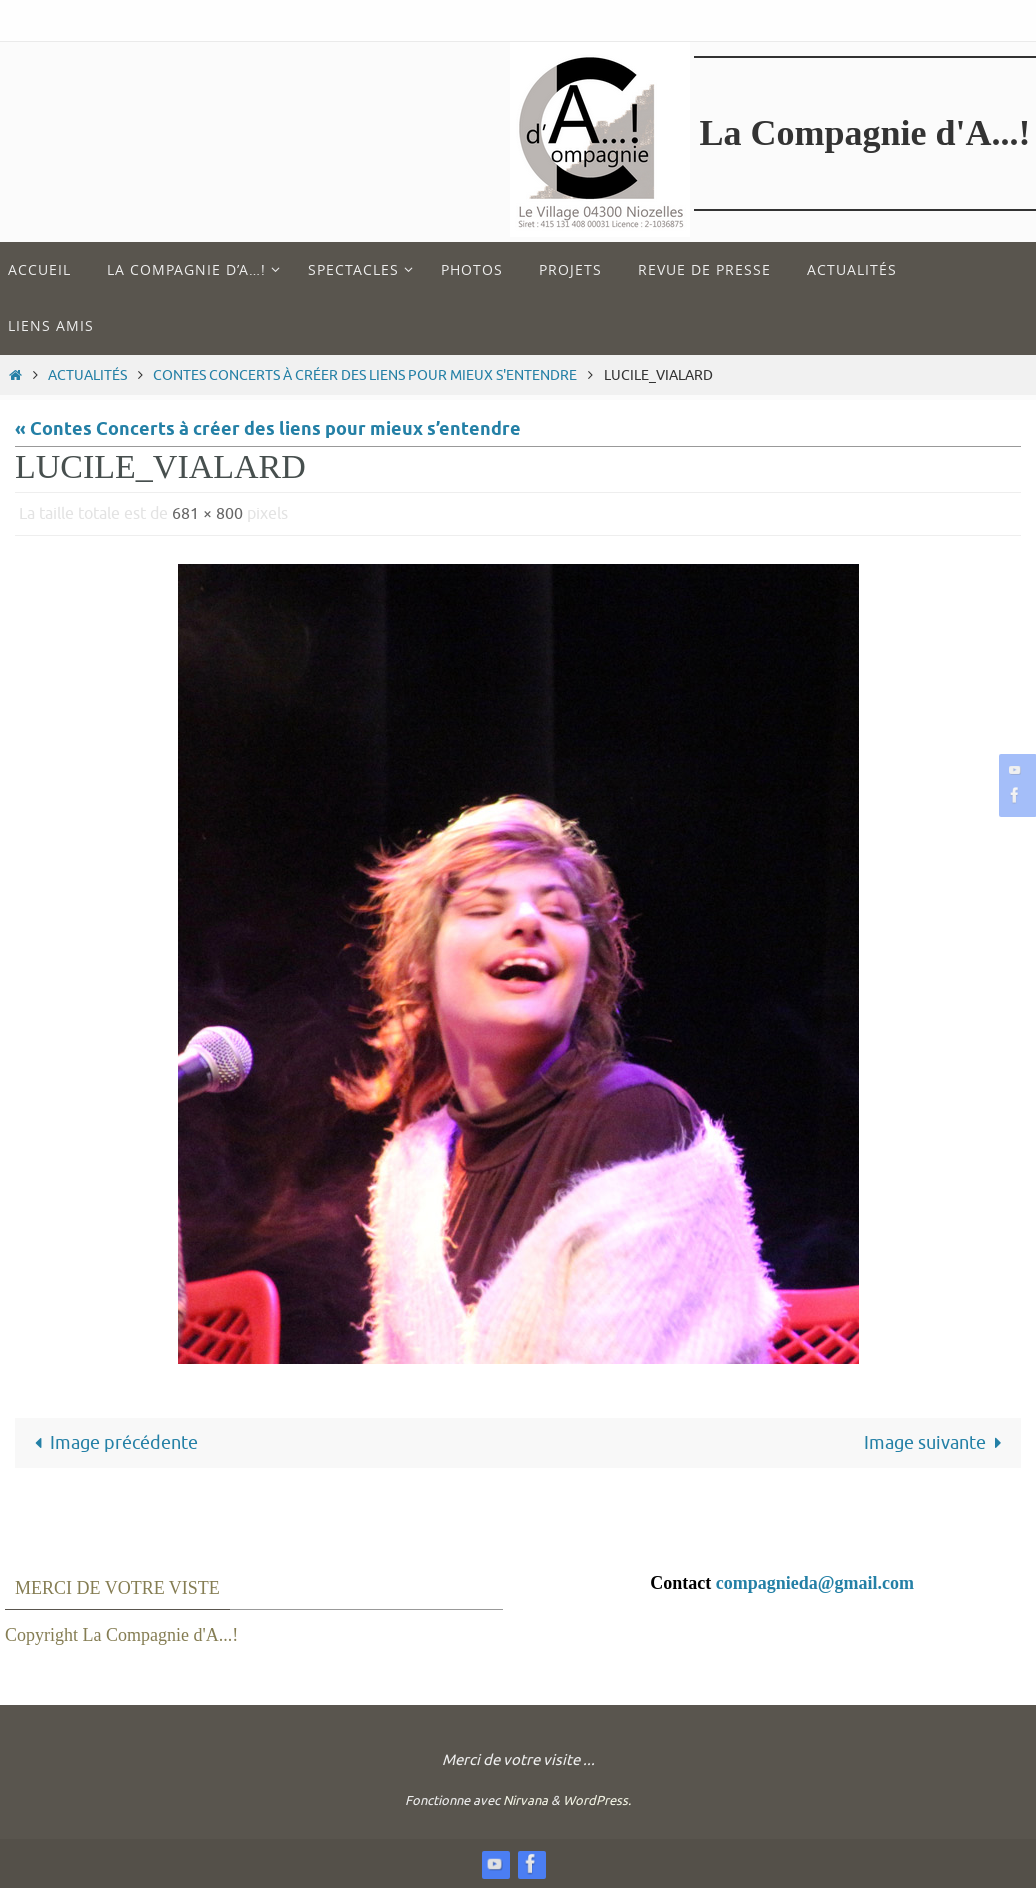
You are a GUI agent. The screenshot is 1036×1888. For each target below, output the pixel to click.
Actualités (87, 375)
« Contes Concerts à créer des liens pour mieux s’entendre (268, 430)
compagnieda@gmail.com (815, 1583)
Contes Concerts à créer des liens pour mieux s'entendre (365, 375)
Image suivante (937, 1443)
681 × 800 (207, 514)
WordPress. (597, 1800)
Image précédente (111, 1443)
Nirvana (525, 1800)
